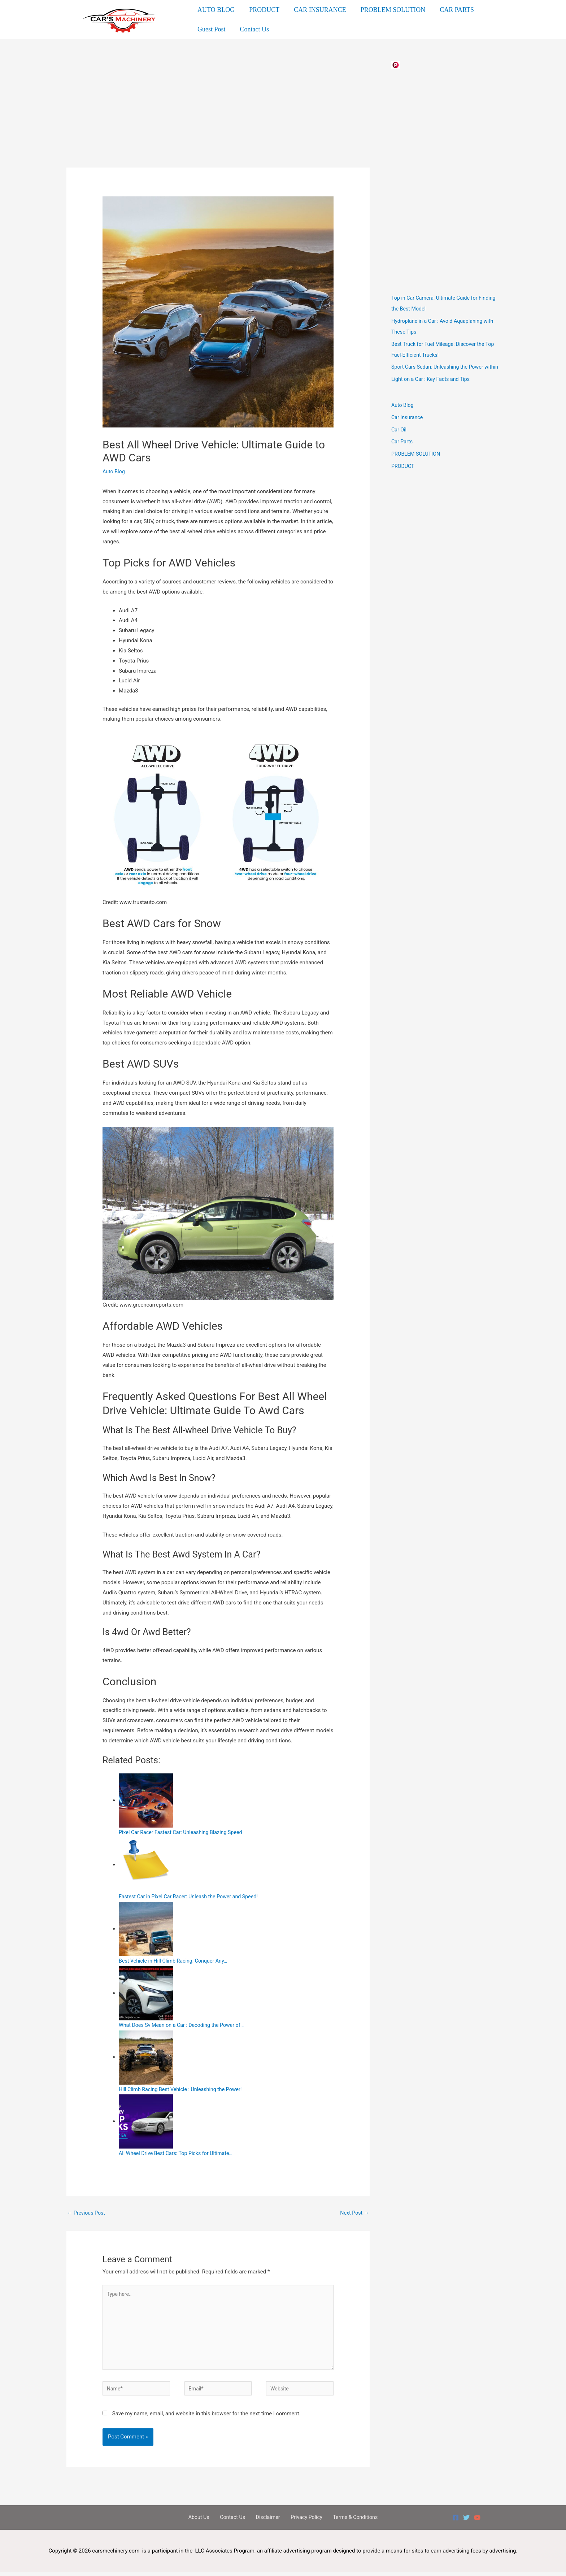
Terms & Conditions (347, 2521)
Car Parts (402, 450)
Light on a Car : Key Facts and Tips (432, 387)
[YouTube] (477, 2521)
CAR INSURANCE (316, 12)
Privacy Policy (301, 2521)
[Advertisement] (218, 111)
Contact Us (252, 24)
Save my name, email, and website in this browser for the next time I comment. (206, 2417)
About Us (206, 2521)
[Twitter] (466, 2521)
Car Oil (399, 438)
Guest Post (211, 24)
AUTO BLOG (215, 12)
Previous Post (87, 2210)
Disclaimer (267, 2521)
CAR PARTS (450, 12)
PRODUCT (262, 12)
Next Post (354, 2210)
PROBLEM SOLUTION (388, 12)
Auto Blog (114, 469)
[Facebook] (455, 2521)
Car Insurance (408, 425)
